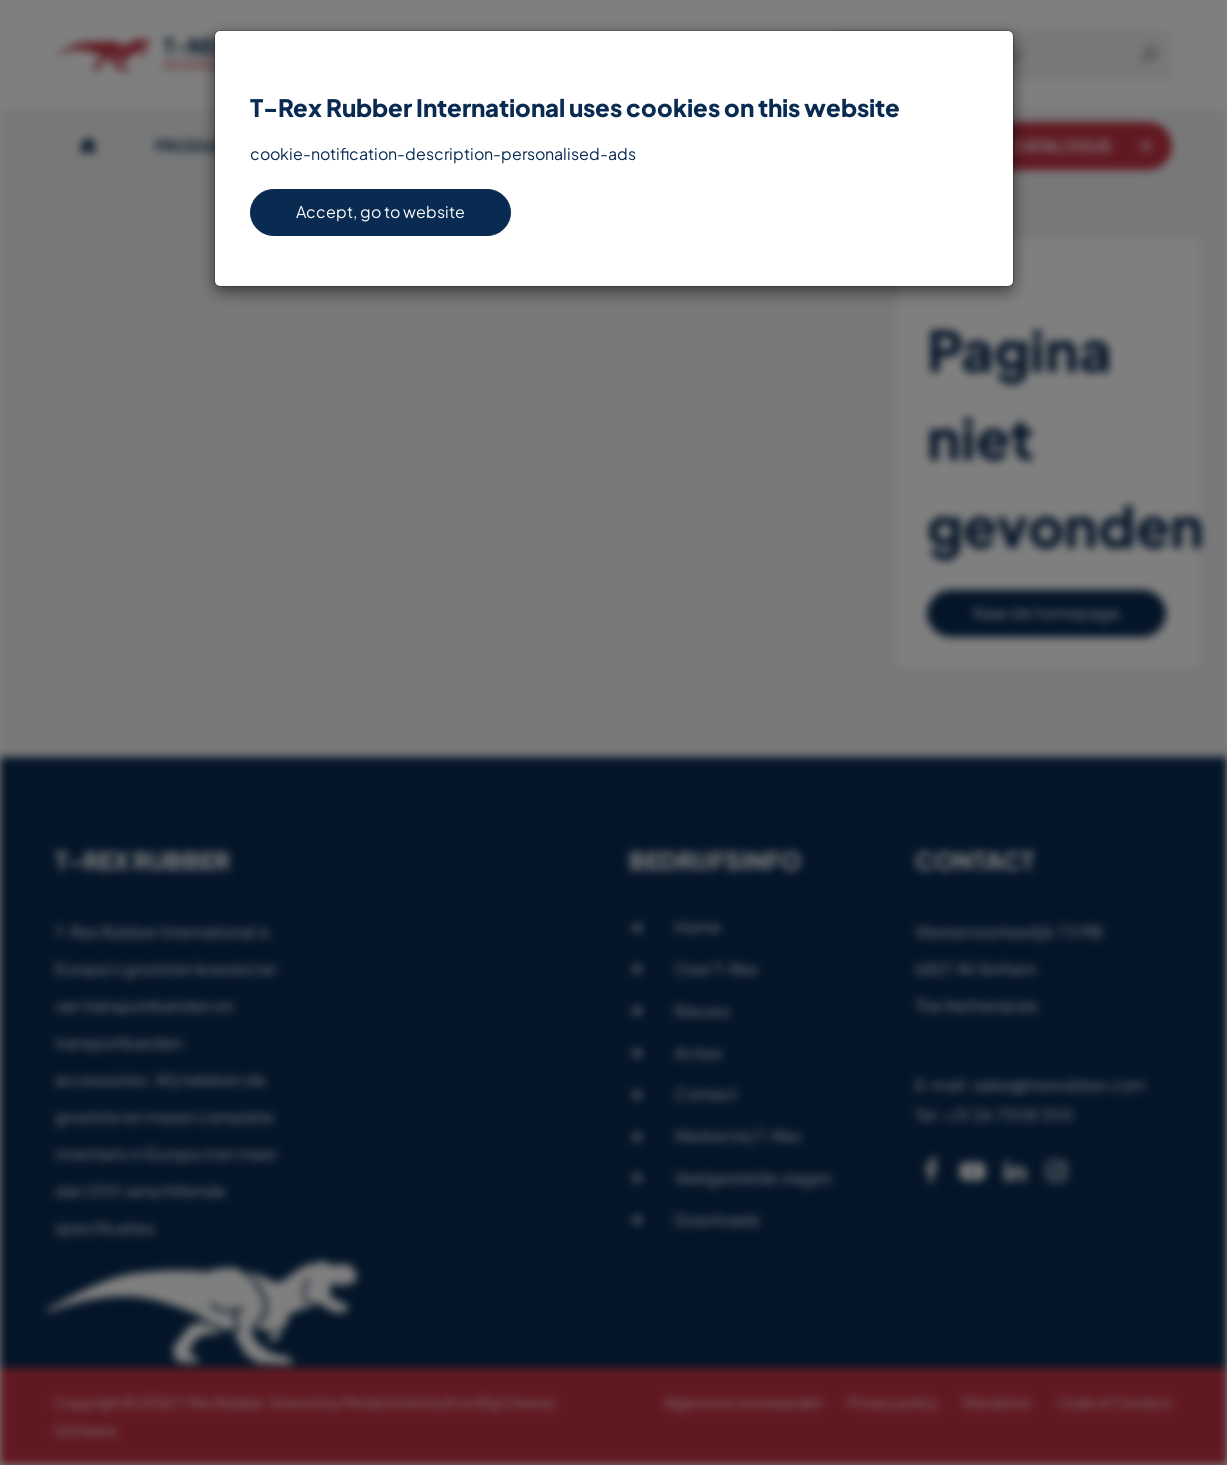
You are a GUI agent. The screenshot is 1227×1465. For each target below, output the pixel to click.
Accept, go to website (380, 211)
